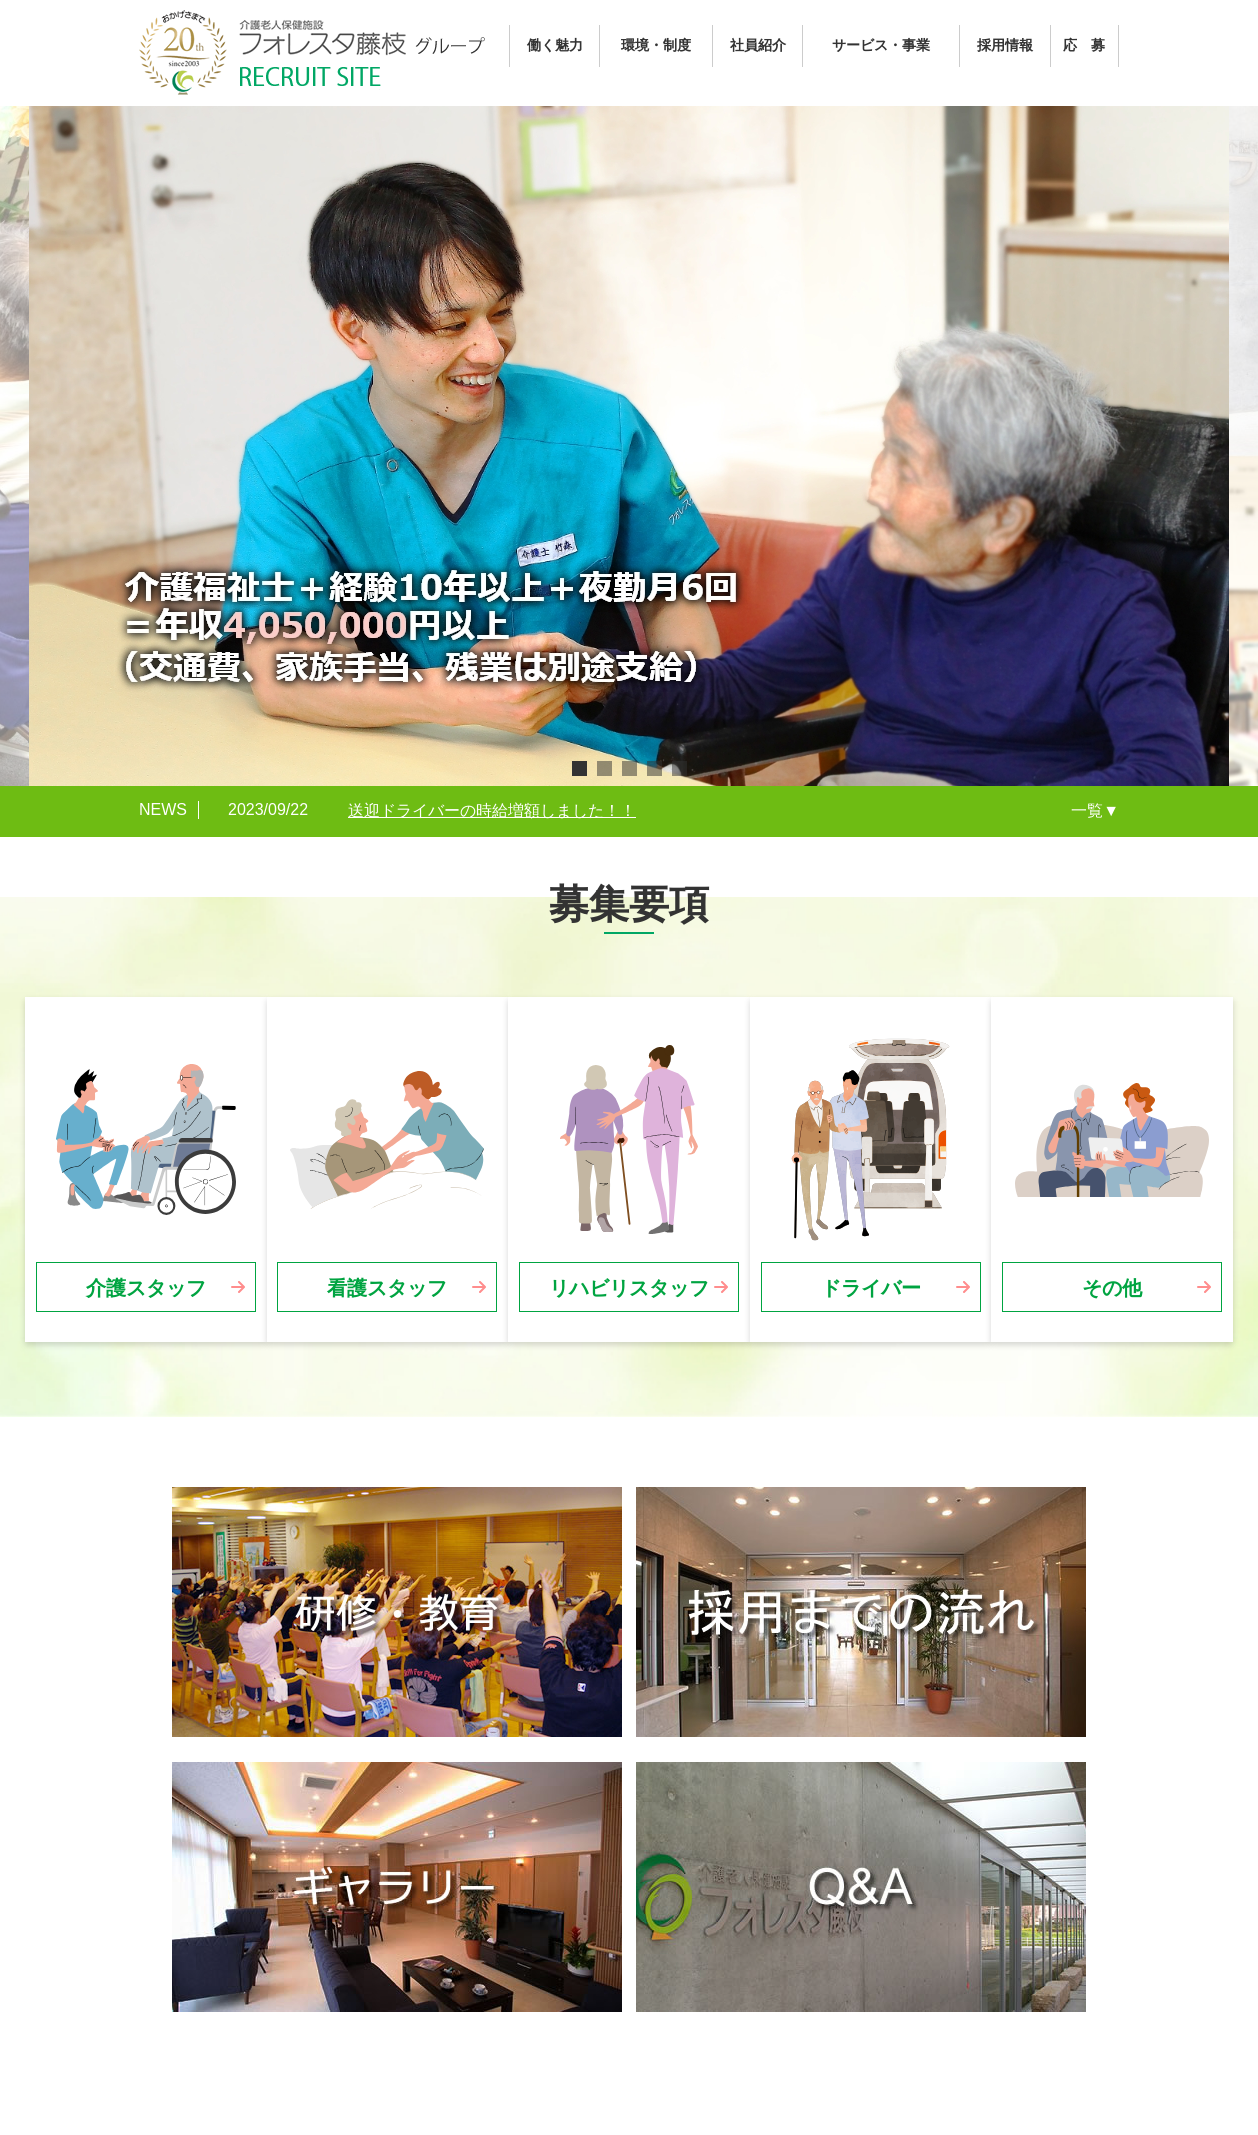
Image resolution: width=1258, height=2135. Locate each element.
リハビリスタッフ (629, 1288)
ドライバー (871, 1288)
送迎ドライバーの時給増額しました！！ (492, 810)
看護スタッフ (387, 1288)
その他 (1112, 1288)
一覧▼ (1095, 810)
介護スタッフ (146, 1288)
